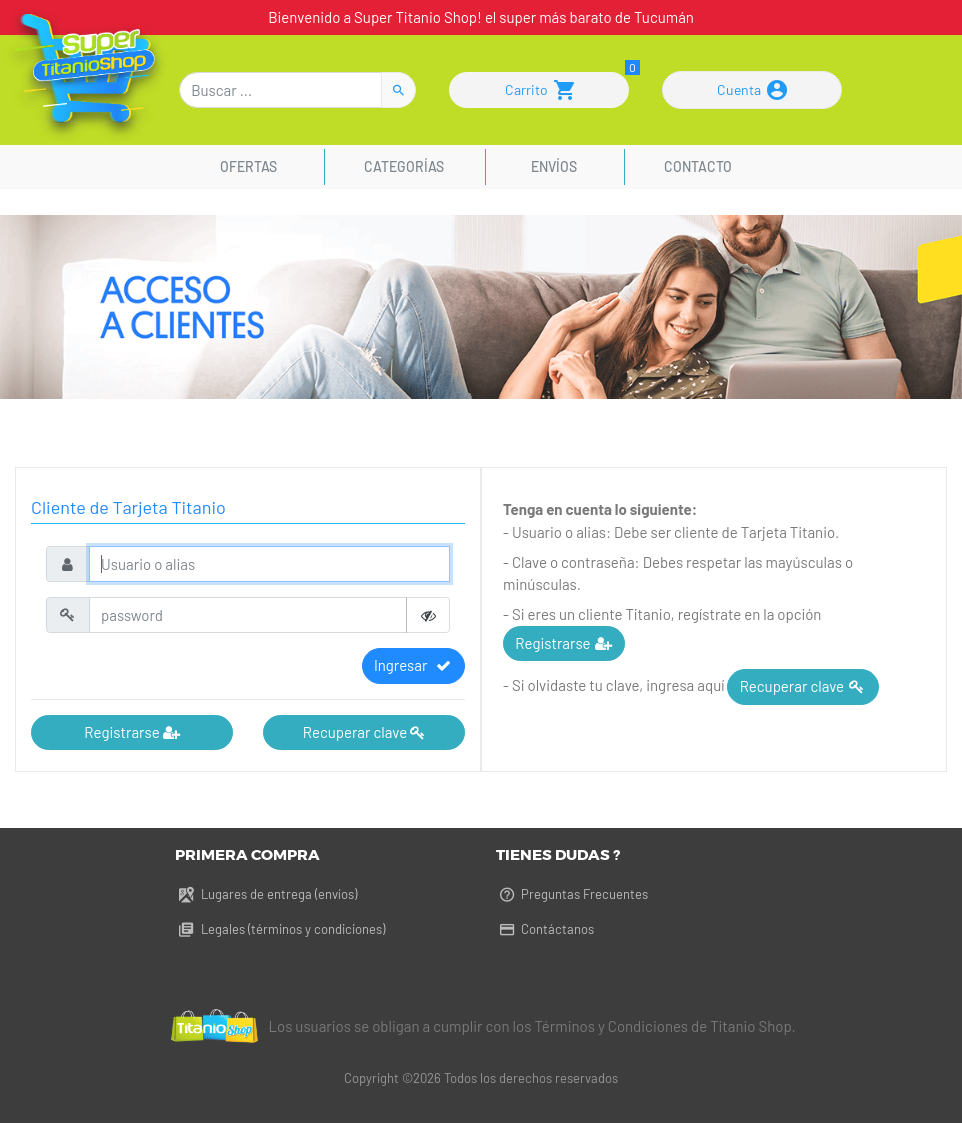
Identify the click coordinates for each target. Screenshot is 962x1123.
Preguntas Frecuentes (572, 894)
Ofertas (251, 166)
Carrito (539, 90)
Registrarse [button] (131, 732)
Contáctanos (545, 929)
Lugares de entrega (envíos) (265, 894)
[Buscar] (280, 90)
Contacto (698, 166)
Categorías (404, 166)
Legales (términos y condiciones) (279, 929)
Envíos (554, 166)
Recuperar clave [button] (364, 732)
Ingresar (413, 665)
